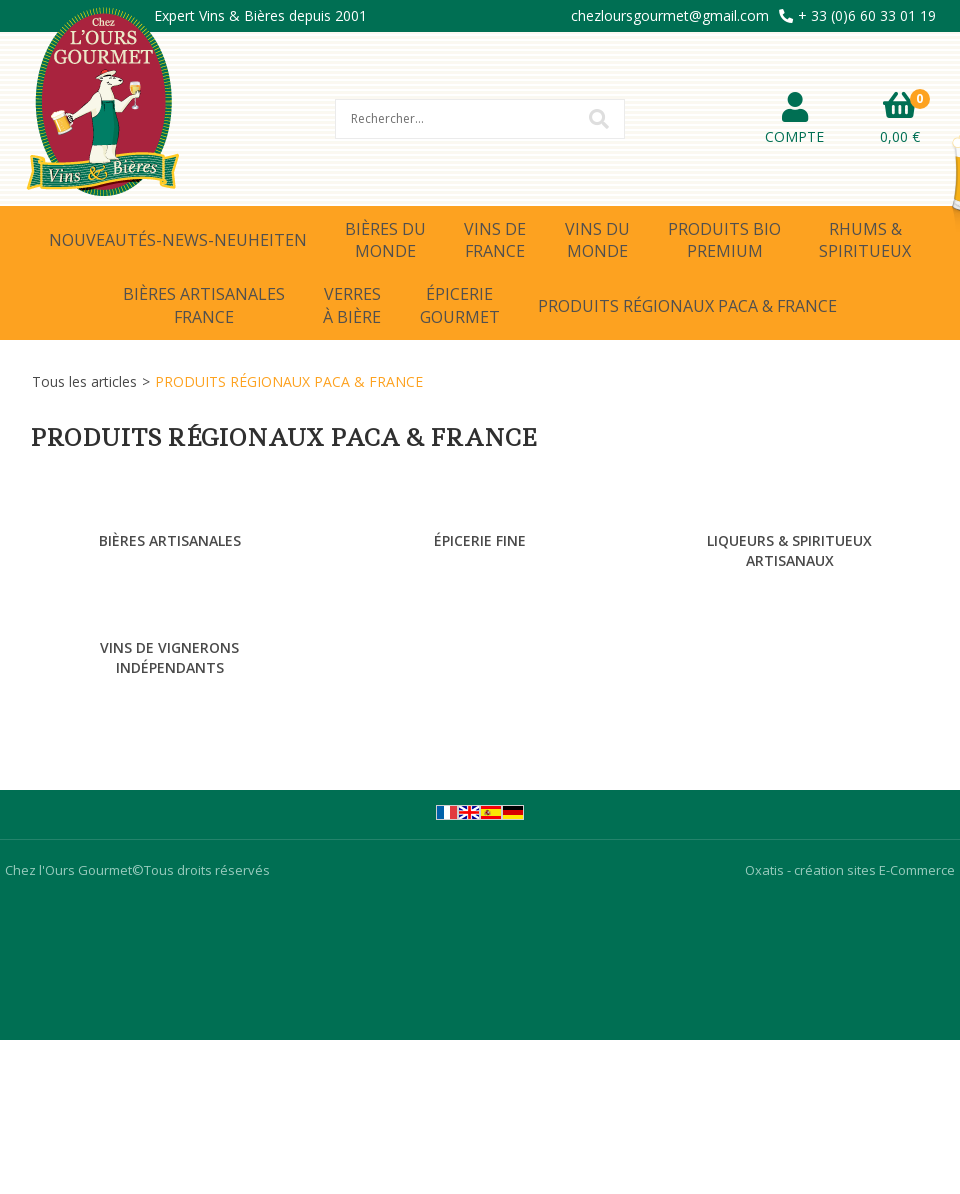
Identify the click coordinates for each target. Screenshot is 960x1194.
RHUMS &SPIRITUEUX (865, 240)
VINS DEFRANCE (495, 240)
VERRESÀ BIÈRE (352, 305)
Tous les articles (84, 381)
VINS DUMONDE (597, 240)
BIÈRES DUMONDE (385, 240)
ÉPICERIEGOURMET (460, 305)
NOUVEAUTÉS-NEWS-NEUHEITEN (178, 240)
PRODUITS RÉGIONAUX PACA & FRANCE (687, 306)
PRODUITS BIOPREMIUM (724, 240)
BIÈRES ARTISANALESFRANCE (204, 305)
